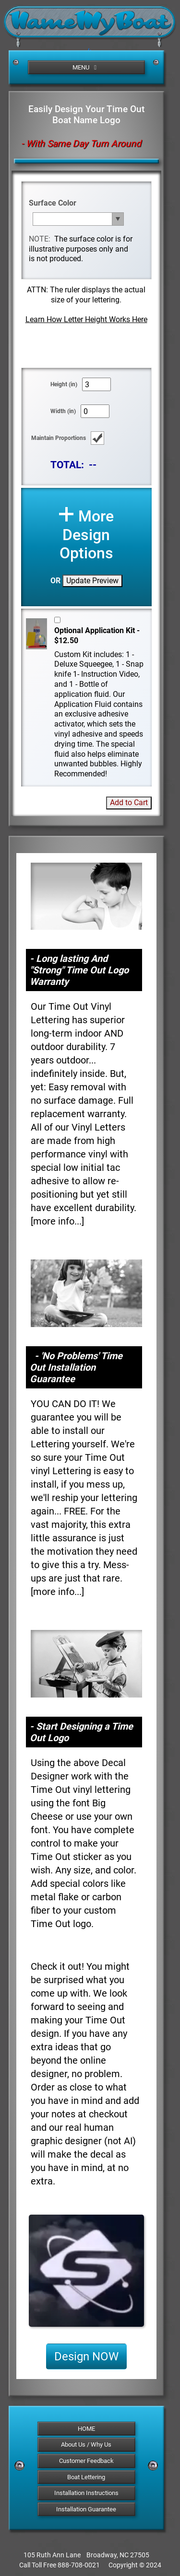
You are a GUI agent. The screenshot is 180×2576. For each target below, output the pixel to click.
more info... (57, 1221)
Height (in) (63, 384)
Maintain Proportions (58, 438)
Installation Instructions (86, 2492)
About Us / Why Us (86, 2444)
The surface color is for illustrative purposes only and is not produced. (80, 249)
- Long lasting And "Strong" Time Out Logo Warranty (79, 970)
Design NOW (86, 2356)
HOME (86, 2428)
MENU (85, 67)
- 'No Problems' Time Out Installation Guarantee (76, 1367)
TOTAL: (67, 465)
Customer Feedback (86, 2460)
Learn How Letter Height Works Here (86, 319)
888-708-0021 (79, 2565)
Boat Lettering (86, 2477)
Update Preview (92, 580)
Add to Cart (129, 802)
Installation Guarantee (86, 2509)
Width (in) (63, 411)
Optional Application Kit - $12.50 (97, 635)
